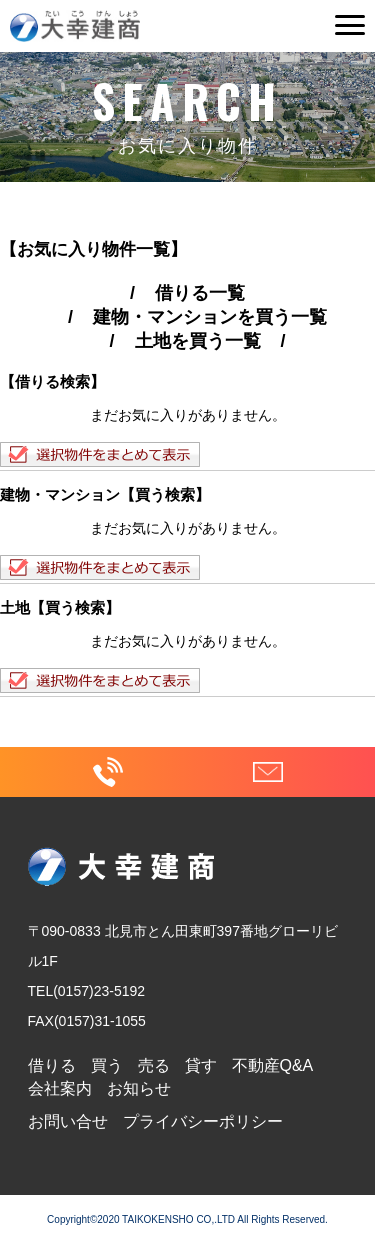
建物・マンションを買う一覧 (210, 317)
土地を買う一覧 (198, 341)
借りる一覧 (200, 293)
